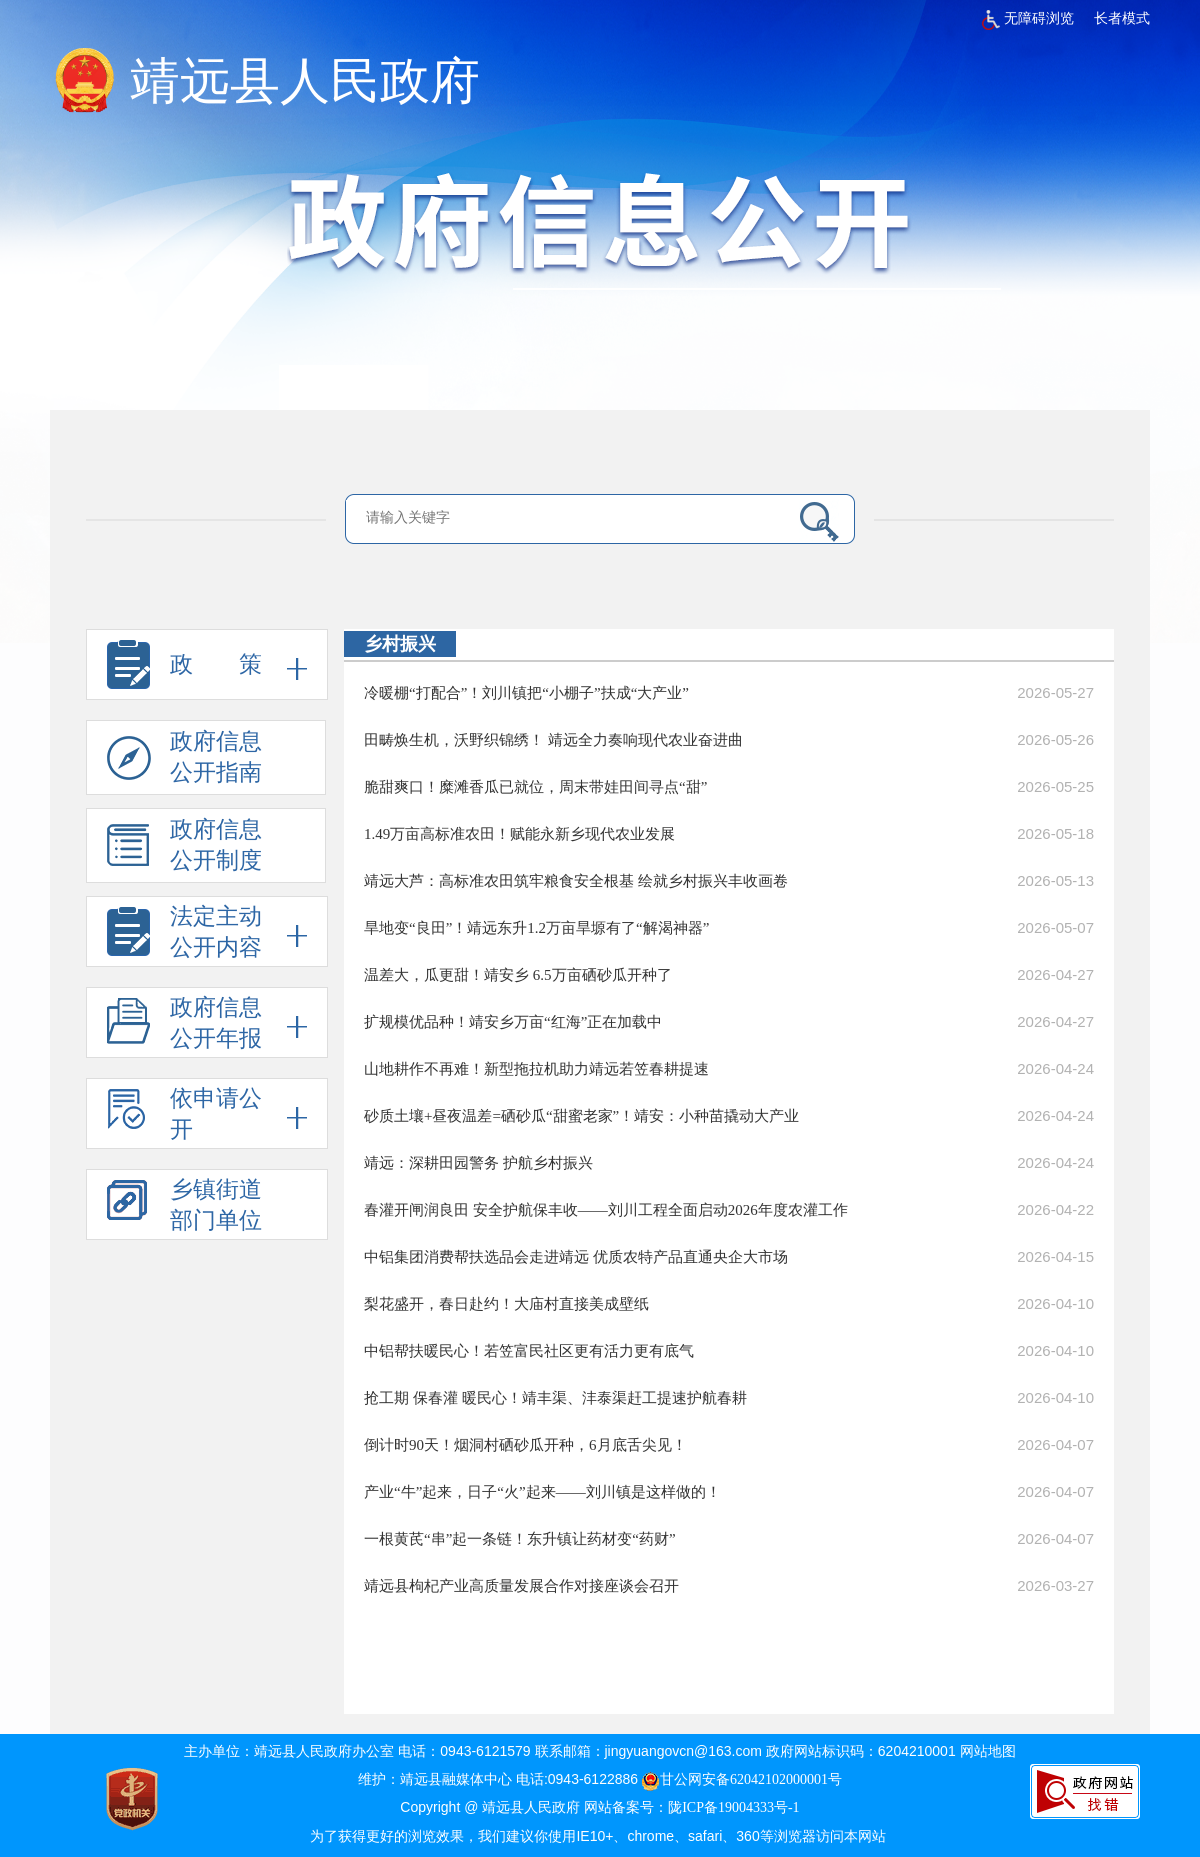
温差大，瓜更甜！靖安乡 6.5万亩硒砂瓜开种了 (518, 975)
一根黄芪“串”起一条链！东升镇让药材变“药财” (520, 1539)
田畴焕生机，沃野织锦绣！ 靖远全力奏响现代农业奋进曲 (553, 740)
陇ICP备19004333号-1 (733, 1807)
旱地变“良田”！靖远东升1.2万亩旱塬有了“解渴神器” (536, 928)
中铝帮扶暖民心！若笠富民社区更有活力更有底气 (529, 1351)
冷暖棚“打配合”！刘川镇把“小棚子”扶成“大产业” (526, 693)
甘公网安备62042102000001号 (742, 1779)
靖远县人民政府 (305, 81)
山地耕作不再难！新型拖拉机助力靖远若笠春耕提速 (536, 1069)
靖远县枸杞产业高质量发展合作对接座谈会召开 (521, 1586)
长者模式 (1122, 18)
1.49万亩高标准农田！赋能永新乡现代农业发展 (519, 834)
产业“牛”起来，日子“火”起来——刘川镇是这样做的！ (542, 1492)
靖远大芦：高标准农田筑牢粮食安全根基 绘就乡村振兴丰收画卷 (576, 881)
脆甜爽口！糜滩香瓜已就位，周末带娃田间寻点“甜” (535, 787)
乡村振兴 (400, 644)
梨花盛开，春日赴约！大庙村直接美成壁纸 (506, 1304)
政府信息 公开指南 (184, 762)
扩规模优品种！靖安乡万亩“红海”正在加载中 (513, 1022)
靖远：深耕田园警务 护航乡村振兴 (478, 1163)
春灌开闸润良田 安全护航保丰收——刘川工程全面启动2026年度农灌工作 (606, 1210)
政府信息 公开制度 (184, 850)
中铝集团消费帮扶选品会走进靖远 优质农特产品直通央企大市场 (576, 1257)
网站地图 (988, 1751)
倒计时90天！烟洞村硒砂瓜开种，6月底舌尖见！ (525, 1445)
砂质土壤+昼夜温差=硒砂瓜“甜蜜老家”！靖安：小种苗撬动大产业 (581, 1116)
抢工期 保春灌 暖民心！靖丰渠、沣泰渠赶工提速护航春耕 (555, 1398)
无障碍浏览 (1028, 18)
